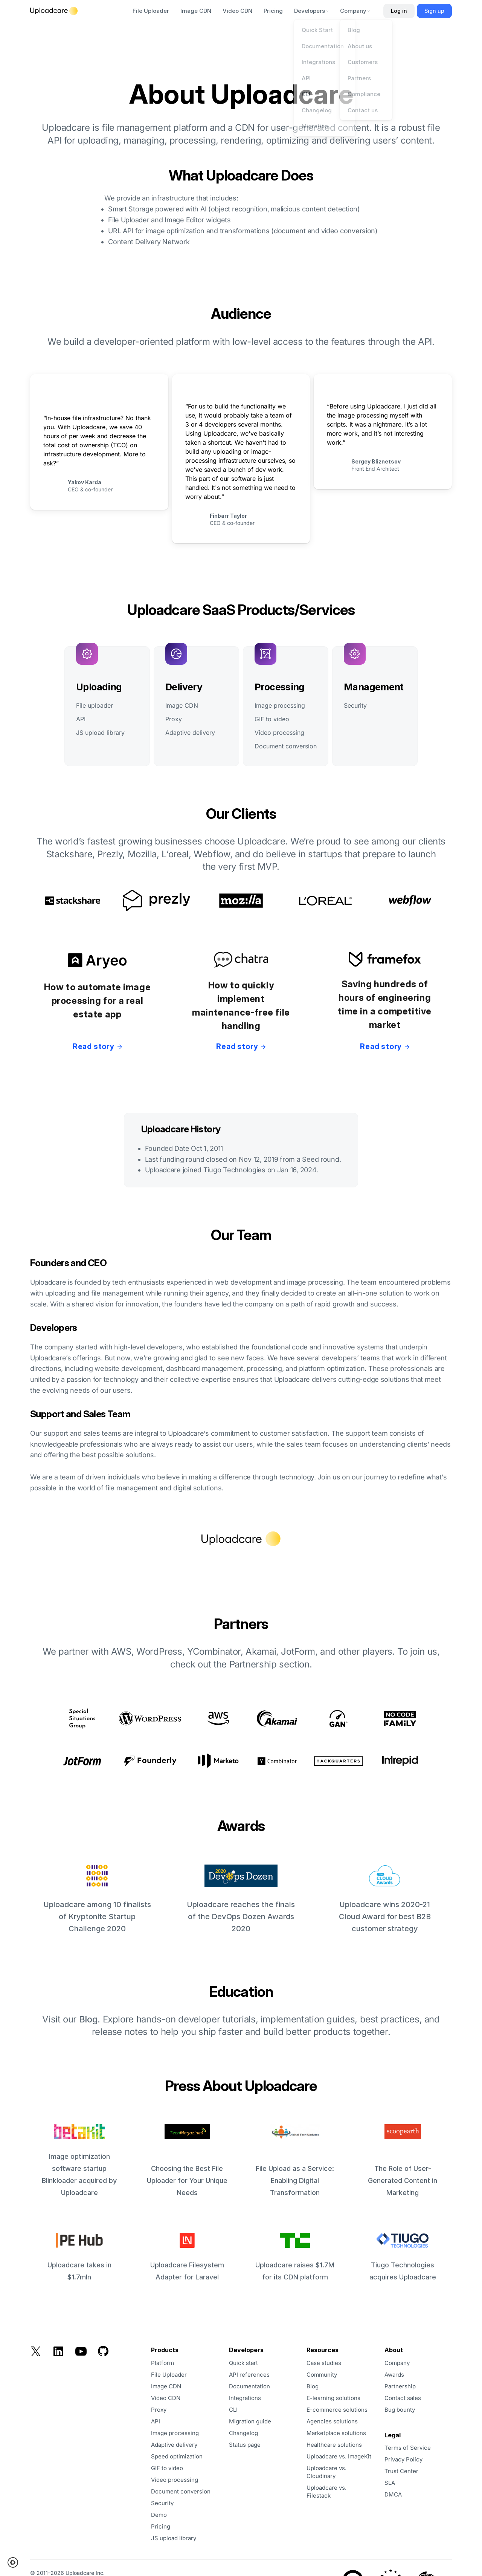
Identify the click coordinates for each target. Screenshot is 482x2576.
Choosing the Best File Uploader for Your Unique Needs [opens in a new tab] (187, 2160)
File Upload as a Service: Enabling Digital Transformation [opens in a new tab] (295, 2160)
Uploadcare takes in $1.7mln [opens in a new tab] (79, 2257)
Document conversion (286, 746)
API (80, 719)
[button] (15, 2562)
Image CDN (181, 705)
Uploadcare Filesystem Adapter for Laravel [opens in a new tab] (187, 2257)
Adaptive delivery (190, 732)
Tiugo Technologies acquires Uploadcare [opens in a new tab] (402, 2257)
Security (355, 705)
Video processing (279, 732)
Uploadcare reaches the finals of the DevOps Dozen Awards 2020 (241, 1899)
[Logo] (54, 11)
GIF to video (272, 719)
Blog (88, 2019)
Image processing (280, 705)
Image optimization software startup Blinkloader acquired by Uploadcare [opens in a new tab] (79, 2160)
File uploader (94, 705)
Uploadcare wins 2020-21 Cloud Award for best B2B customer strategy (385, 1899)
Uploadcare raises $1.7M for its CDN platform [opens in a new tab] (294, 2257)
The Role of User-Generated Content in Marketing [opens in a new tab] (402, 2160)
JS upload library (100, 732)
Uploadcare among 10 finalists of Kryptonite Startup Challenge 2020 (97, 1899)
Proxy (173, 719)
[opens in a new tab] (261, 2445)
